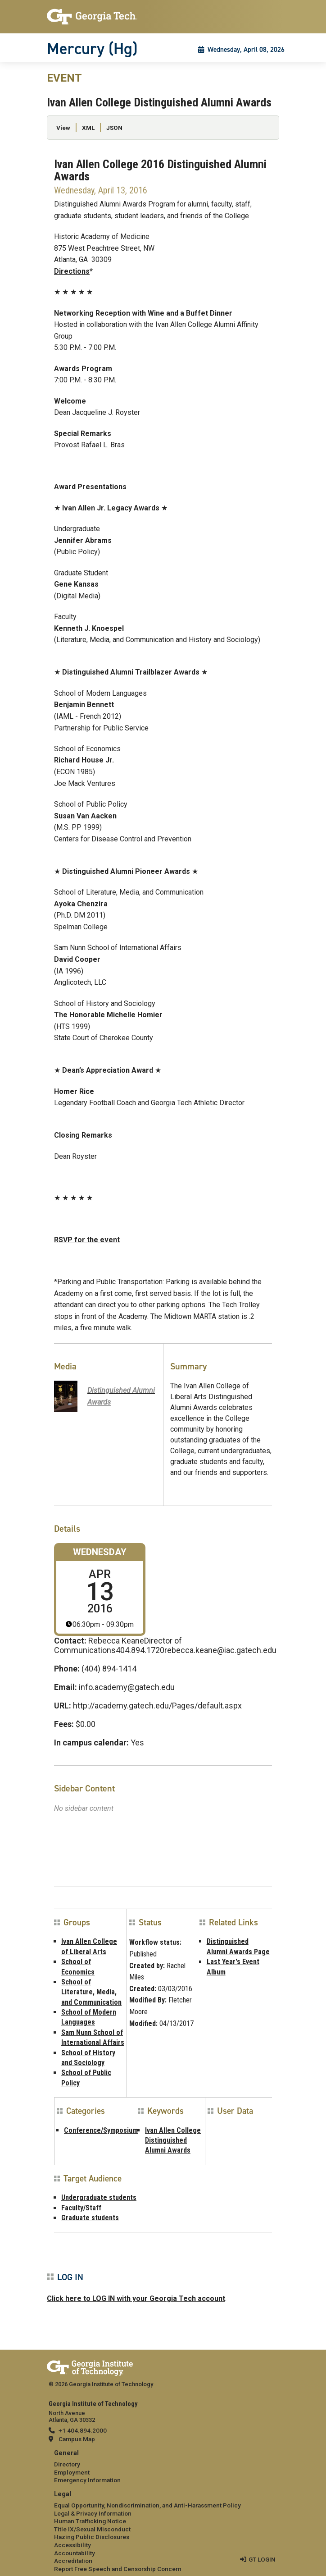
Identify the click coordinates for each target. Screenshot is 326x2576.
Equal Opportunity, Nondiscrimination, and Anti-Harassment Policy (147, 2505)
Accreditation (73, 2560)
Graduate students (90, 2217)
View (63, 127)
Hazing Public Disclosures (91, 2536)
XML (88, 127)
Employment (72, 2472)
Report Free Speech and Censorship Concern (117, 2568)
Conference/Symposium (101, 2130)
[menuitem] (163, 2467)
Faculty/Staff (81, 2208)
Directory (67, 2464)
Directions (72, 271)
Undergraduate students (98, 2197)
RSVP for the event (87, 1239)
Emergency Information (87, 2480)
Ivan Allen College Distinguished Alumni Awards (173, 2140)
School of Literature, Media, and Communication (91, 1992)
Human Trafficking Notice (90, 2521)
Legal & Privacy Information (92, 2513)
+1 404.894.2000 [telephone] (83, 2430)
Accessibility (72, 2544)
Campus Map (77, 2439)
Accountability (74, 2553)
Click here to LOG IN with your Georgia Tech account (136, 2298)
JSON (114, 127)
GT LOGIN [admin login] (262, 2559)
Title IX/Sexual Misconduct (92, 2529)
